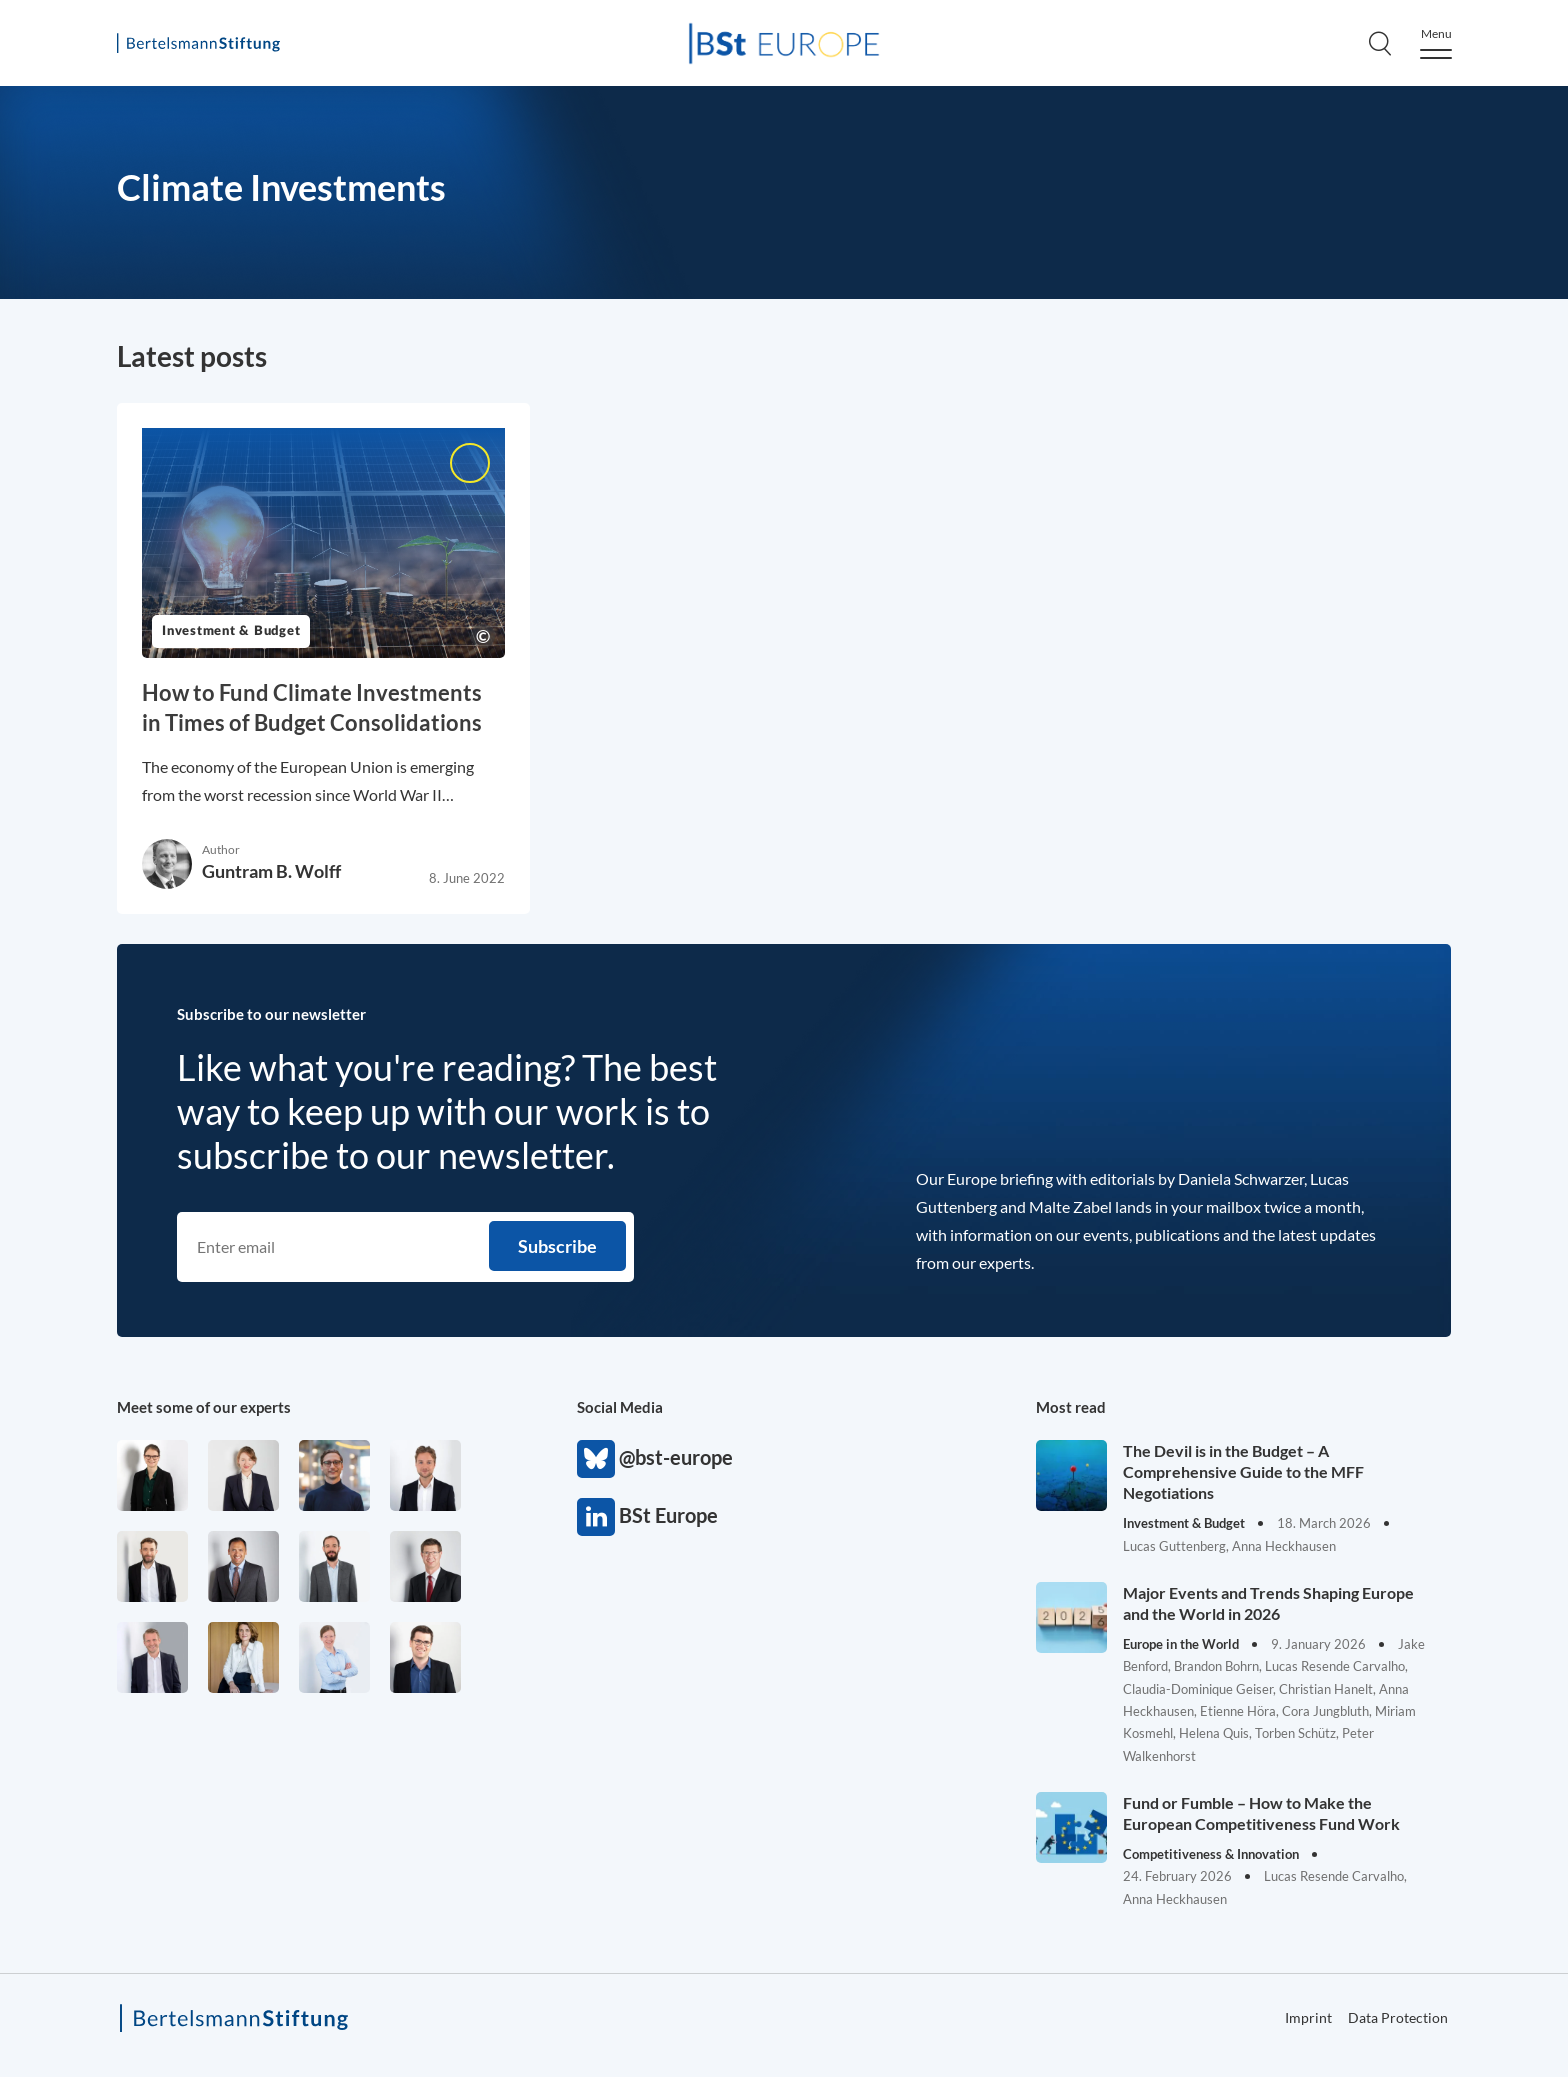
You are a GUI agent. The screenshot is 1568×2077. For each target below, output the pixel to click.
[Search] (1380, 43)
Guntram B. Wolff (271, 871)
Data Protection (1398, 2017)
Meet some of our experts (204, 1407)
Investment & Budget (231, 631)
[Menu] (1436, 43)
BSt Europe (596, 1517)
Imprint (1308, 2017)
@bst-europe (596, 1459)
